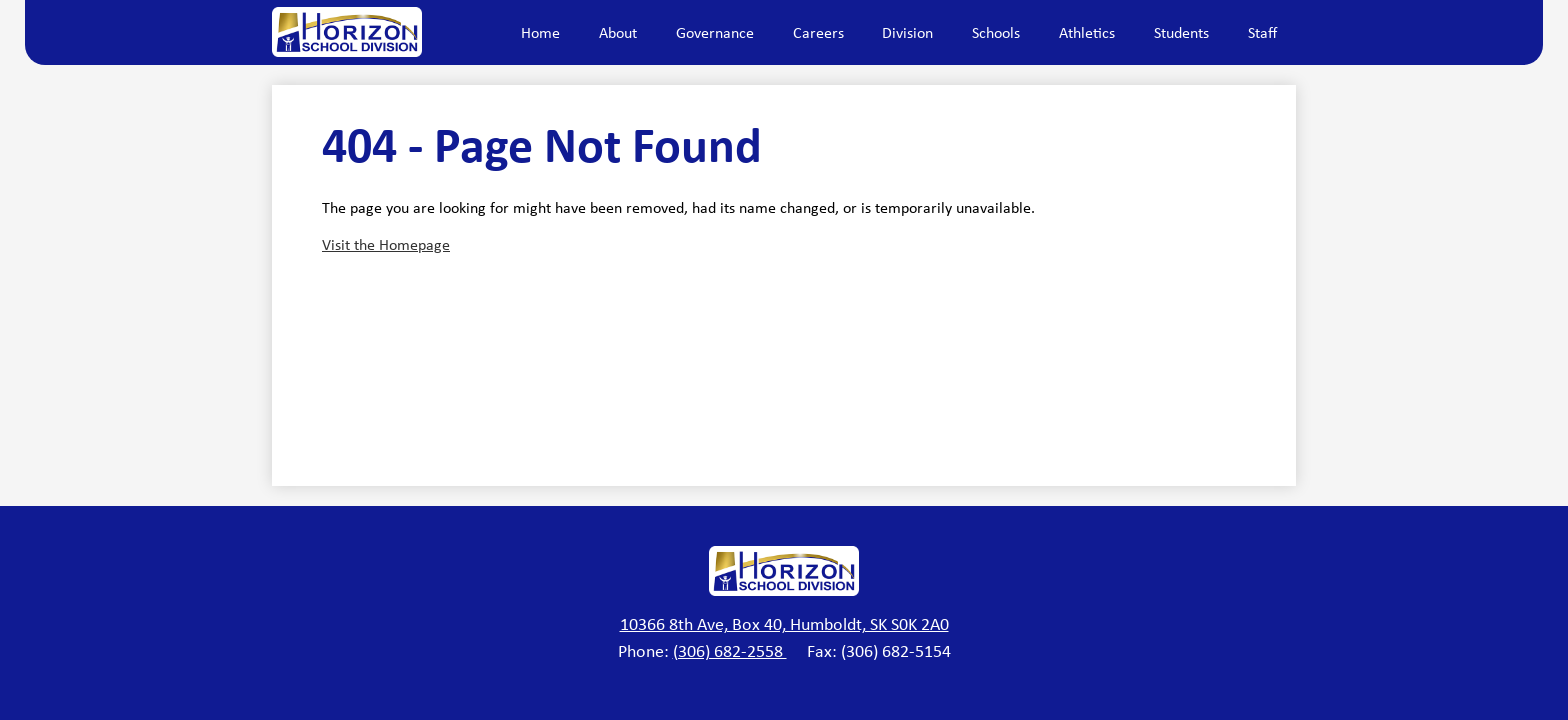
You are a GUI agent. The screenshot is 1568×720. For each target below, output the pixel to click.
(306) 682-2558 (730, 651)
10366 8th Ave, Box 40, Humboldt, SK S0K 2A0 (784, 624)
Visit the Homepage (386, 244)
